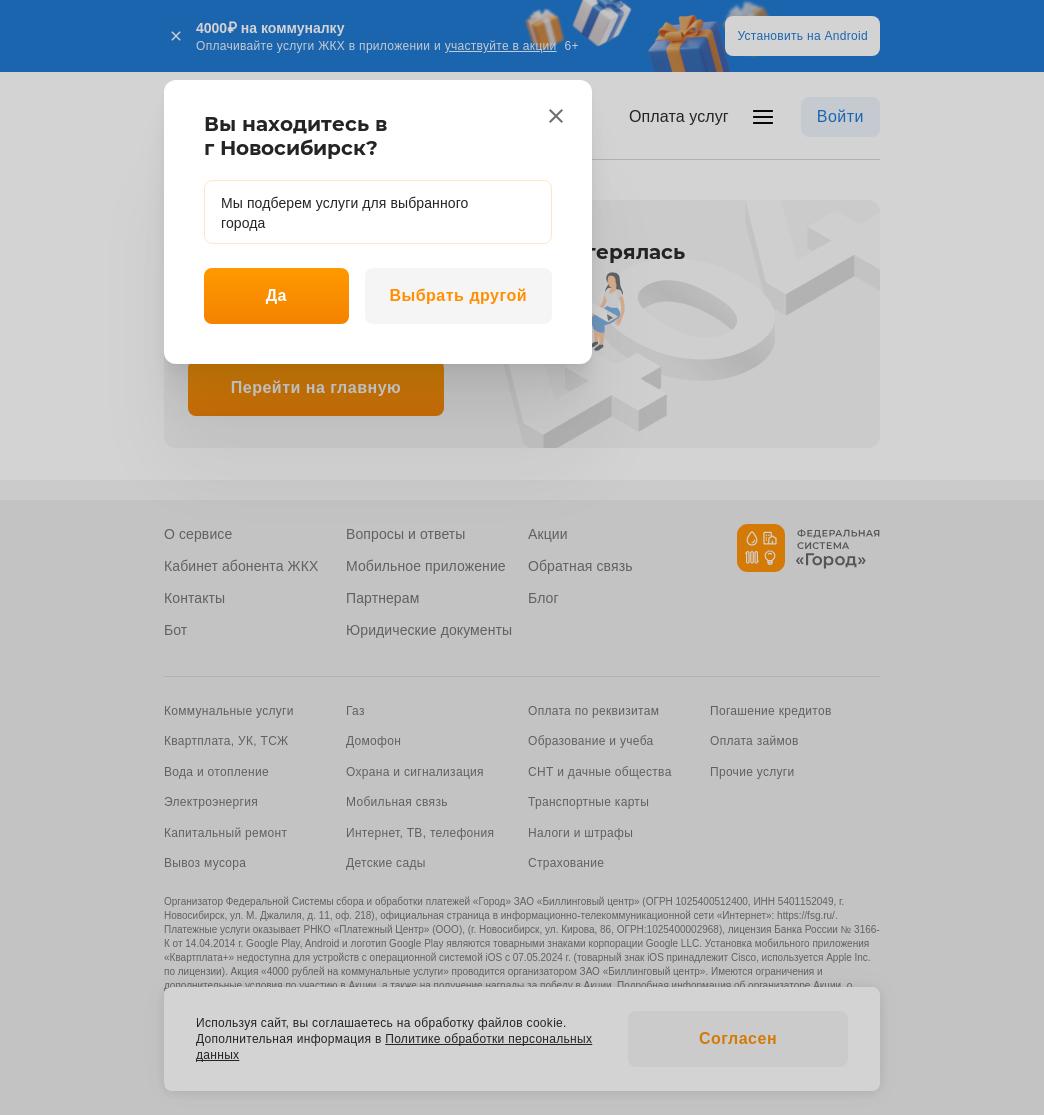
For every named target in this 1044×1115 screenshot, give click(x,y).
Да (276, 295)
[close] (556, 116)
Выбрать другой (458, 295)
